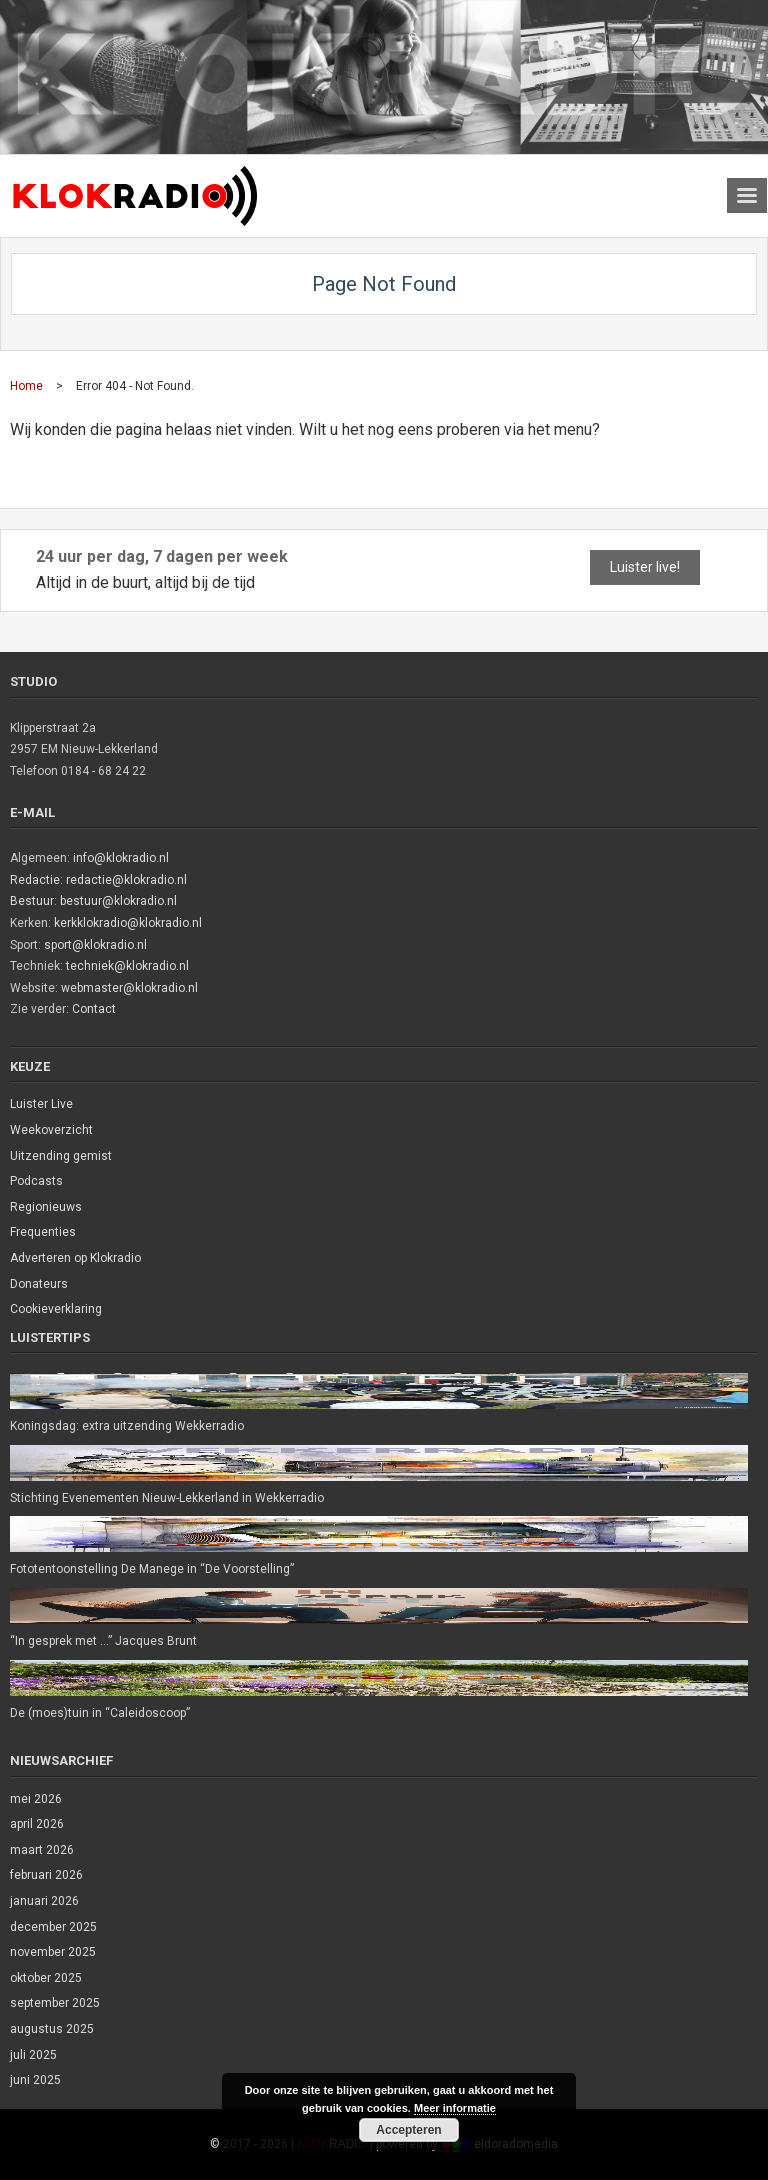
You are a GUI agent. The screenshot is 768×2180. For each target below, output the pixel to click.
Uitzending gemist (61, 1156)
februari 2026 (46, 1875)
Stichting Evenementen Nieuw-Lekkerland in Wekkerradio (167, 1498)
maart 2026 (42, 1850)
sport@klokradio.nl (95, 945)
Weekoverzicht (51, 1130)
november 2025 (53, 1952)
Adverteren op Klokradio (75, 1258)
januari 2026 (44, 1901)
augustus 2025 (52, 2029)
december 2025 (53, 1927)
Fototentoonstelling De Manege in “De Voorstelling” (152, 1569)
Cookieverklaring (56, 1309)
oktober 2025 (46, 1978)
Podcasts (36, 1181)
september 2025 (55, 2003)
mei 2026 (36, 1799)
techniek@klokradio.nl (127, 966)
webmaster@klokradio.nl (129, 988)
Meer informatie (455, 2108)
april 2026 (37, 1824)
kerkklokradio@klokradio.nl (128, 923)
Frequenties (43, 1232)
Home (26, 386)
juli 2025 (33, 2055)
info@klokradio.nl (121, 858)
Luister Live (41, 1104)
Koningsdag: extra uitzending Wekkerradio (127, 1426)
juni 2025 (35, 2080)
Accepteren (408, 2130)
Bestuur (32, 901)
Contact (94, 1009)
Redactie (35, 880)
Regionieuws (46, 1207)
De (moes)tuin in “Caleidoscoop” (100, 1713)
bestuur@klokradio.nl (118, 901)
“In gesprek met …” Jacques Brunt (103, 1641)
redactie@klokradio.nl (126, 880)
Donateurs (39, 1284)
